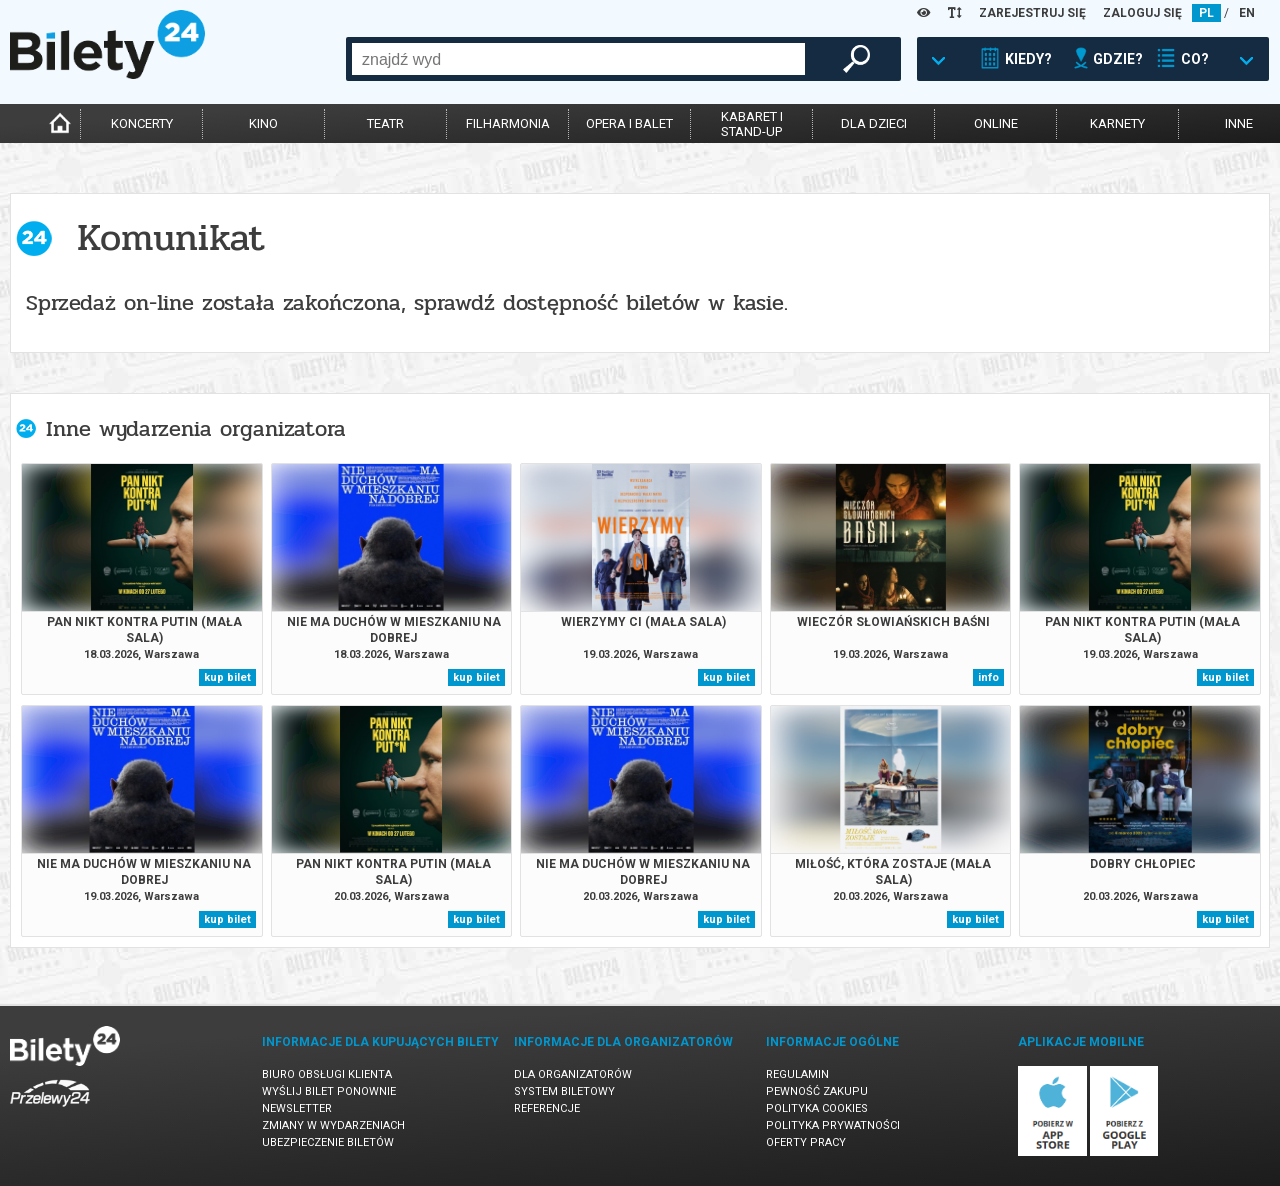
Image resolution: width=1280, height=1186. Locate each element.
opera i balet (629, 123)
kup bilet (227, 677)
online (996, 123)
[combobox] (578, 59)
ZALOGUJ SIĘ (1142, 13)
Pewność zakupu (817, 1091)
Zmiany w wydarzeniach (333, 1125)
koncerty (142, 123)
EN (1247, 13)
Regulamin (797, 1074)
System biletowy (564, 1091)
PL (1206, 13)
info (988, 677)
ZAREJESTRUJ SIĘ (1032, 13)
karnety (1117, 123)
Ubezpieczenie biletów (328, 1142)
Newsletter (297, 1108)
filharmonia (508, 123)
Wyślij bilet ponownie (329, 1091)
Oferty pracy (806, 1142)
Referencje (547, 1108)
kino (263, 123)
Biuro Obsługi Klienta (327, 1074)
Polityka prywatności (833, 1125)
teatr (385, 123)
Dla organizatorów (573, 1074)
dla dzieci (874, 123)
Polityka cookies (817, 1108)
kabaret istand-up (752, 124)
